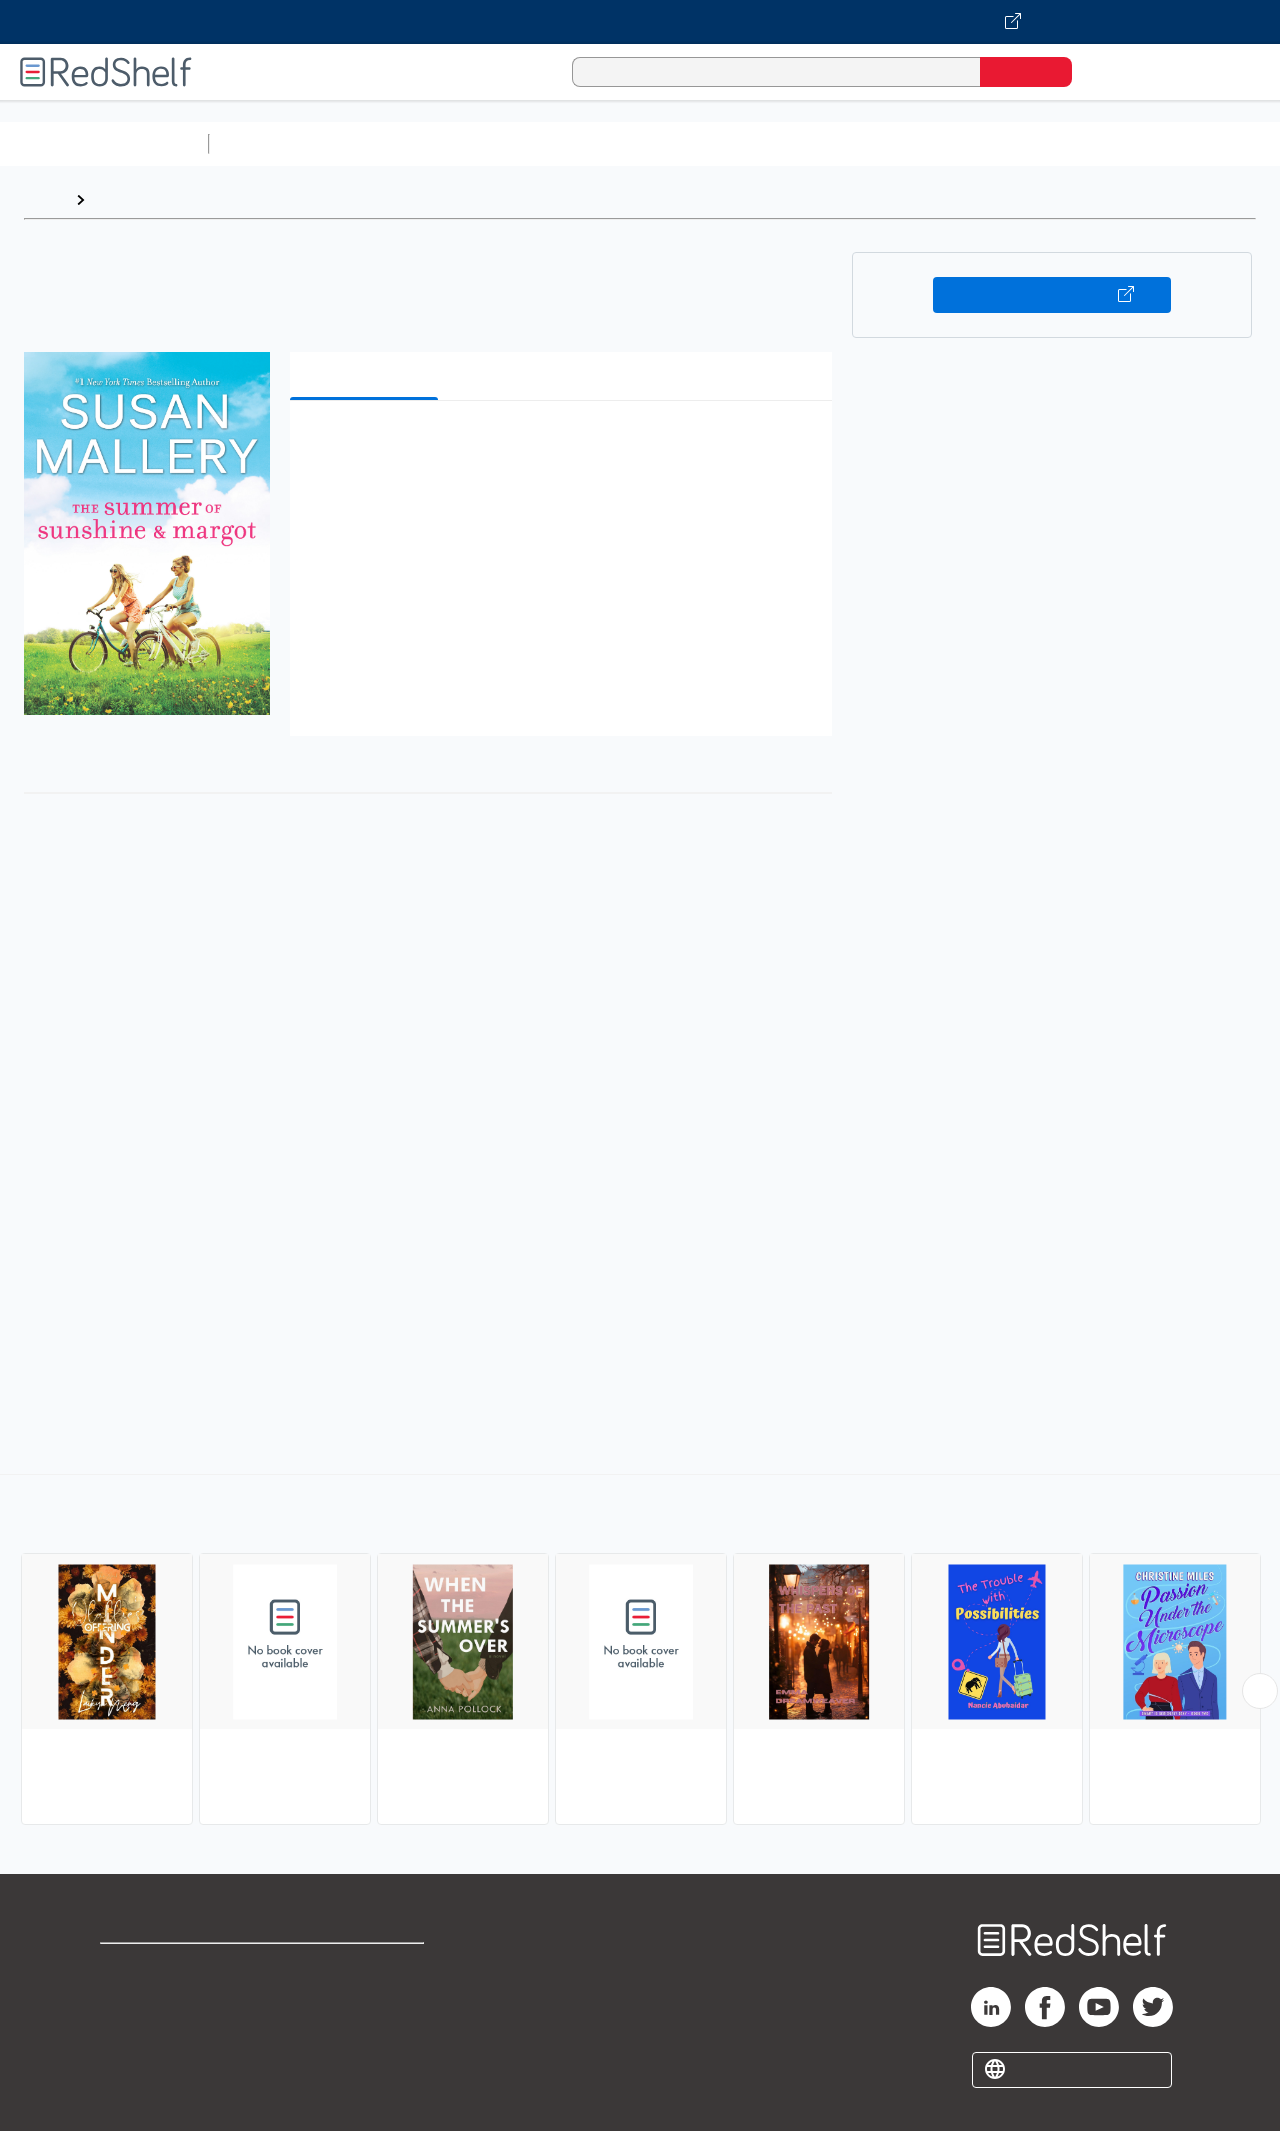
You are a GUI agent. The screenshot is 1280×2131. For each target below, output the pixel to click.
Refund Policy (368, 1999)
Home (45, 199)
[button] (565, 446)
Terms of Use (368, 1967)
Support (130, 1999)
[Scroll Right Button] (1260, 1691)
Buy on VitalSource (1052, 295)
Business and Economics (776, 143)
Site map (133, 2063)
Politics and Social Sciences (985, 143)
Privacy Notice (155, 2031)
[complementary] (640, 1652)
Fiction (1130, 143)
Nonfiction (1211, 143)
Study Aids (270, 143)
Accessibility (364, 2031)
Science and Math (392, 143)
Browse (123, 199)
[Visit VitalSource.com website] (640, 22)
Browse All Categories (104, 143)
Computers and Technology (571, 143)
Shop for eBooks (164, 1967)
